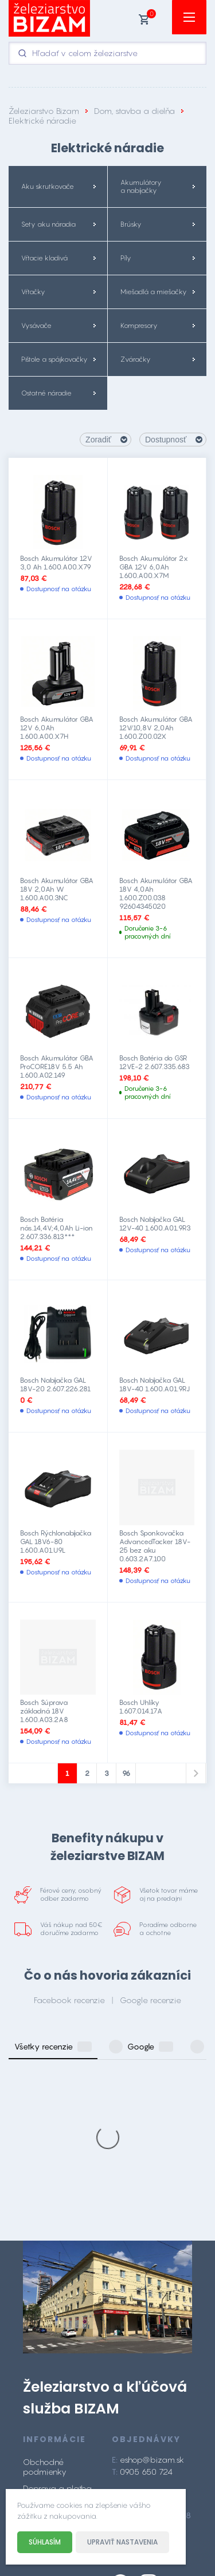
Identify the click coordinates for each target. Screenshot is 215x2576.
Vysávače (36, 326)
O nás (34, 2336)
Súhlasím (45, 2542)
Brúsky (131, 224)
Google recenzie (150, 2000)
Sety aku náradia (48, 224)
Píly (125, 258)
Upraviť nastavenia (122, 2542)
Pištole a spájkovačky (54, 359)
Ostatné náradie (46, 393)
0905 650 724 (146, 2303)
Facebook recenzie (69, 2000)
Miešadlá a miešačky (153, 292)
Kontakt (37, 2352)
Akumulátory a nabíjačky (141, 187)
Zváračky (135, 359)
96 (126, 1773)
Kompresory (139, 326)
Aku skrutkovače (47, 187)
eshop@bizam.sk (152, 2291)
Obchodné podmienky (45, 2298)
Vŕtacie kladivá (44, 258)
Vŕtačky (33, 292)
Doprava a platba (57, 2319)
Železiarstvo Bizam (44, 111)
